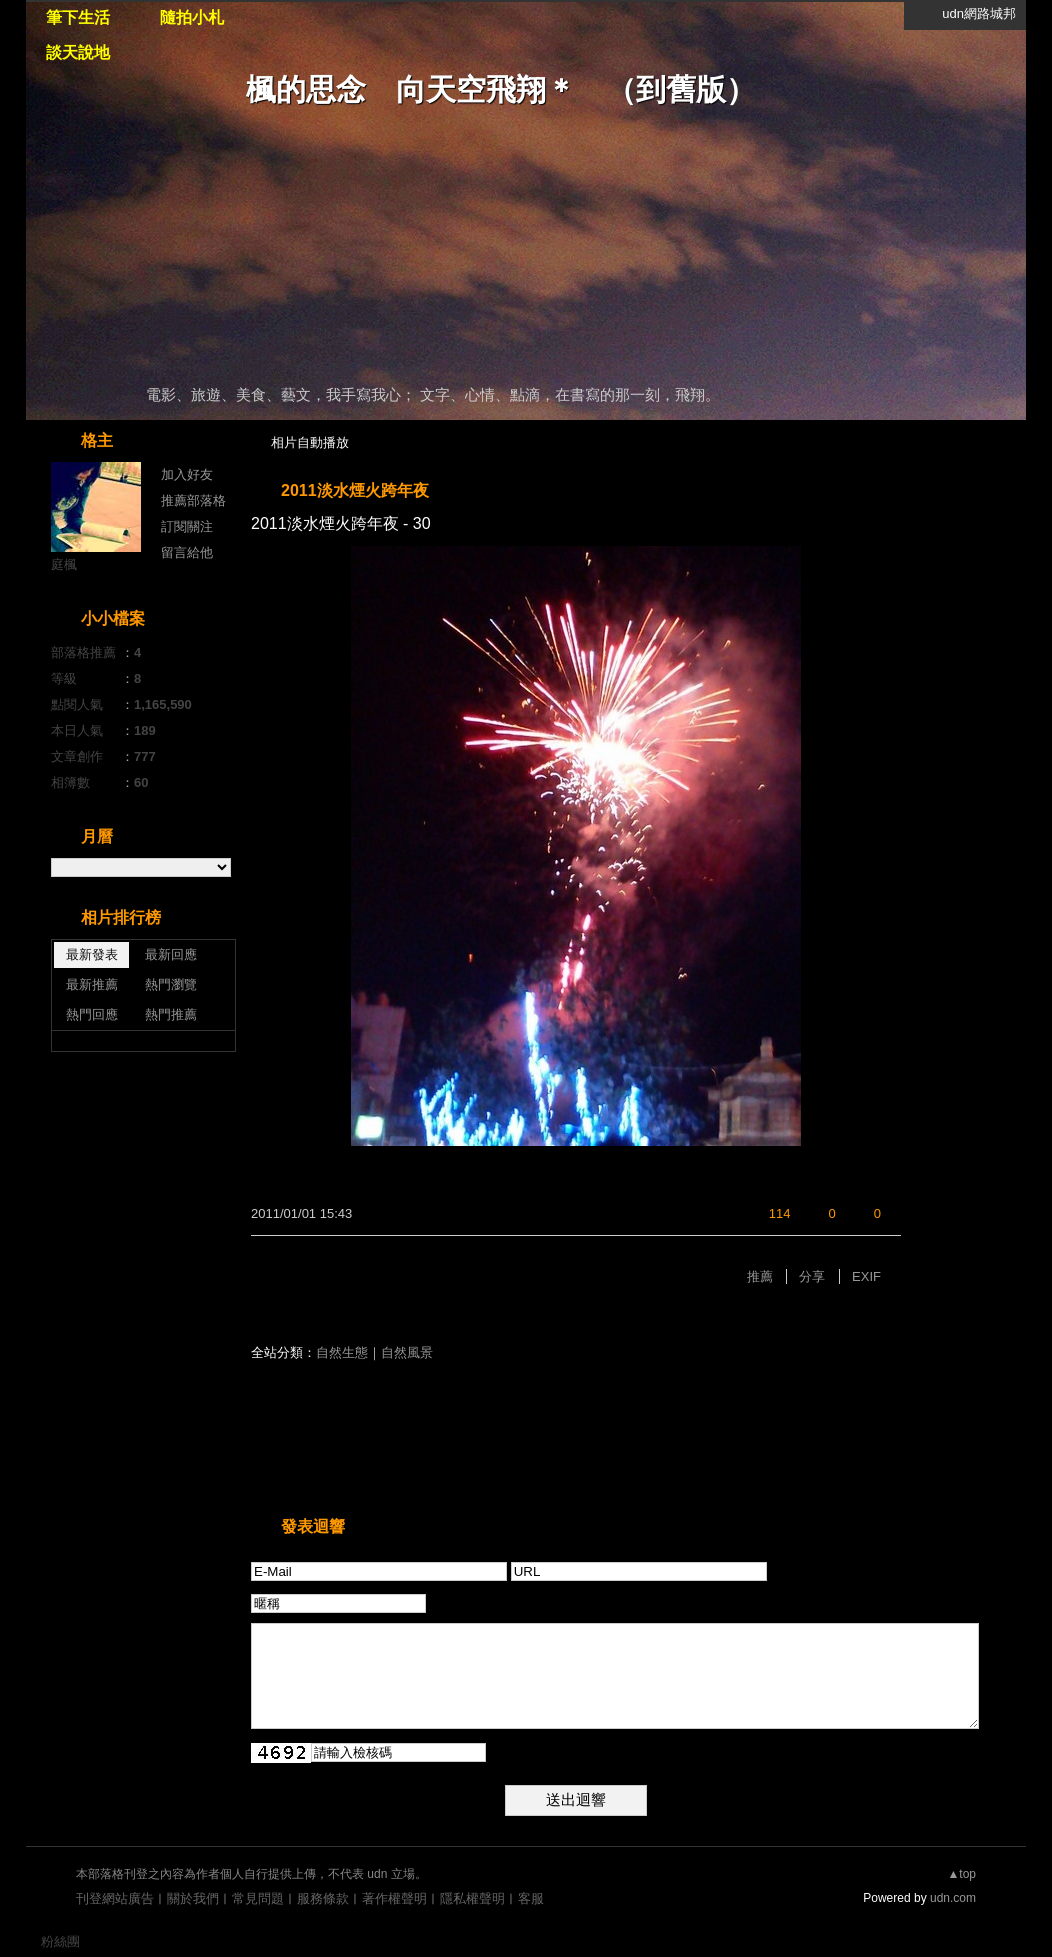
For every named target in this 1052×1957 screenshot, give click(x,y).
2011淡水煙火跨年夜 (355, 490)
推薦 (760, 1276)
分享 (812, 1276)
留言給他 (187, 552)
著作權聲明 (394, 1898)
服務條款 (323, 1898)
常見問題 (258, 1898)
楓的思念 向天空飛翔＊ (411, 89)
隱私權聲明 (472, 1898)
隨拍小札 (192, 17)
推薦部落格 (193, 500)
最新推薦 (92, 984)
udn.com (953, 1898)
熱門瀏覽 (171, 984)
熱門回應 (92, 1014)
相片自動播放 (310, 442)
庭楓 (64, 564)
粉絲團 (60, 1941)
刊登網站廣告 (115, 1898)
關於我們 (193, 1898)
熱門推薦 (171, 1014)
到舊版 (681, 89)
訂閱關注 (187, 526)
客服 (531, 1898)
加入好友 (187, 474)
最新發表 (92, 954)
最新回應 (171, 954)
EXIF (866, 1276)
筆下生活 (78, 17)
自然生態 (342, 1352)
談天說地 (78, 52)
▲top (961, 1874)
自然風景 (407, 1352)
